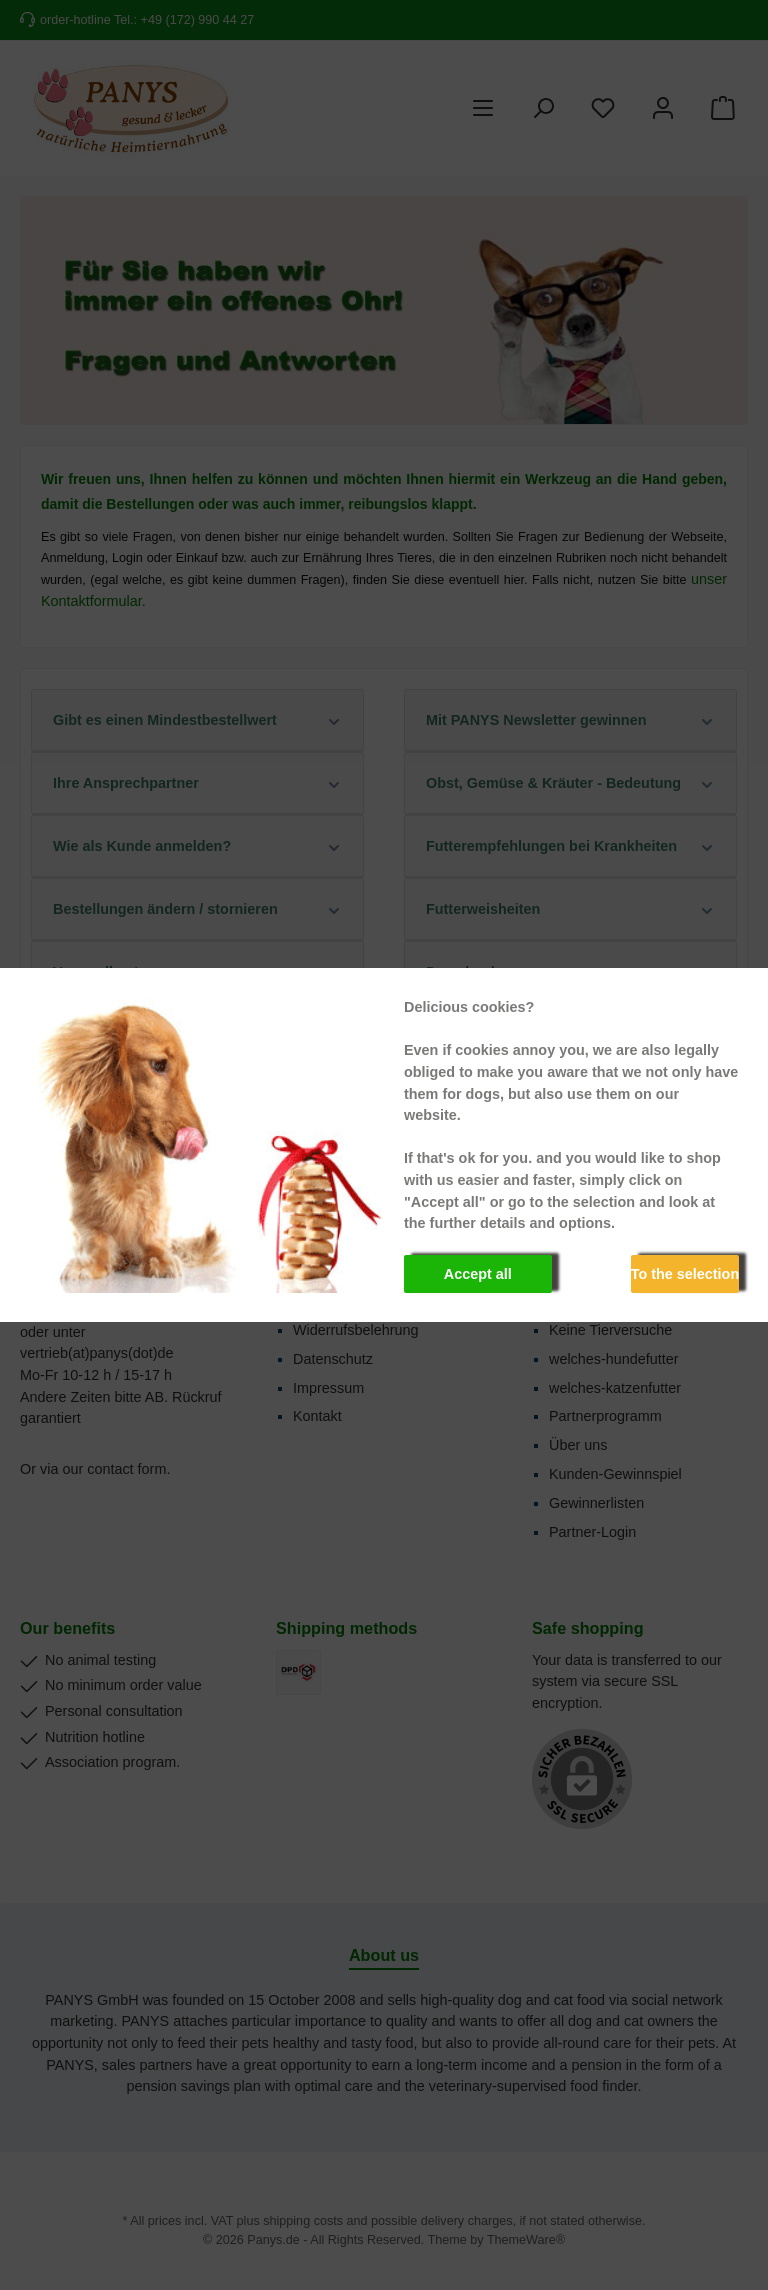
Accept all (478, 1274)
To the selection (685, 1274)
